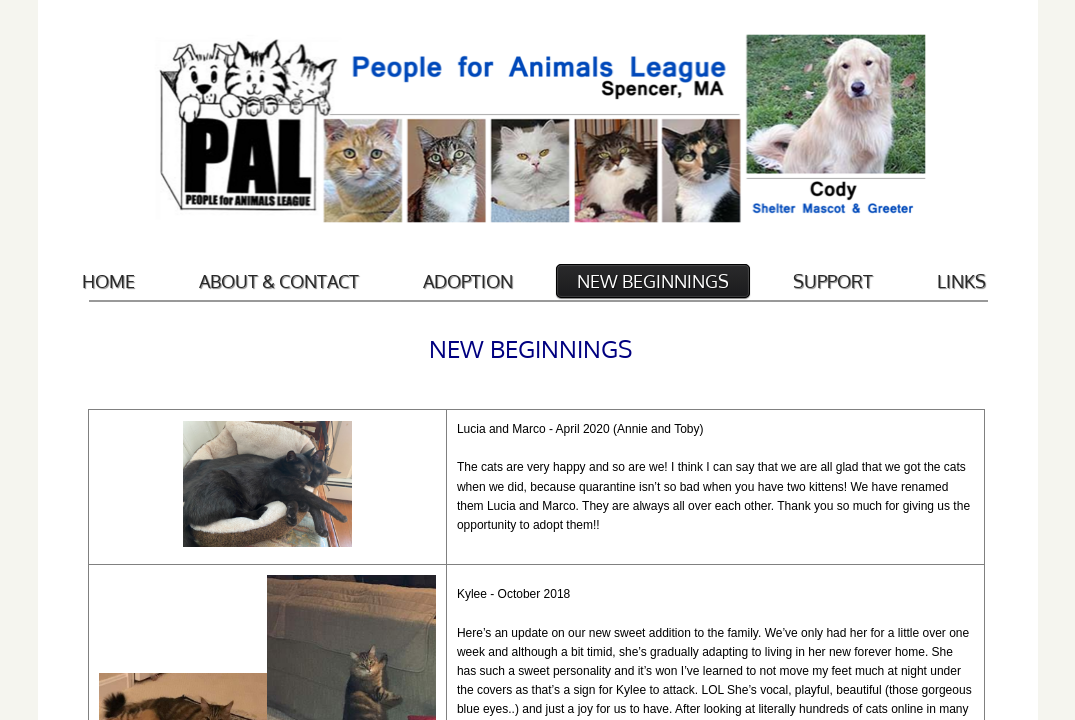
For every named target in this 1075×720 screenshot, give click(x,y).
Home (108, 281)
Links (961, 281)
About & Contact (279, 281)
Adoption (468, 281)
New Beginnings (653, 281)
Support (833, 281)
